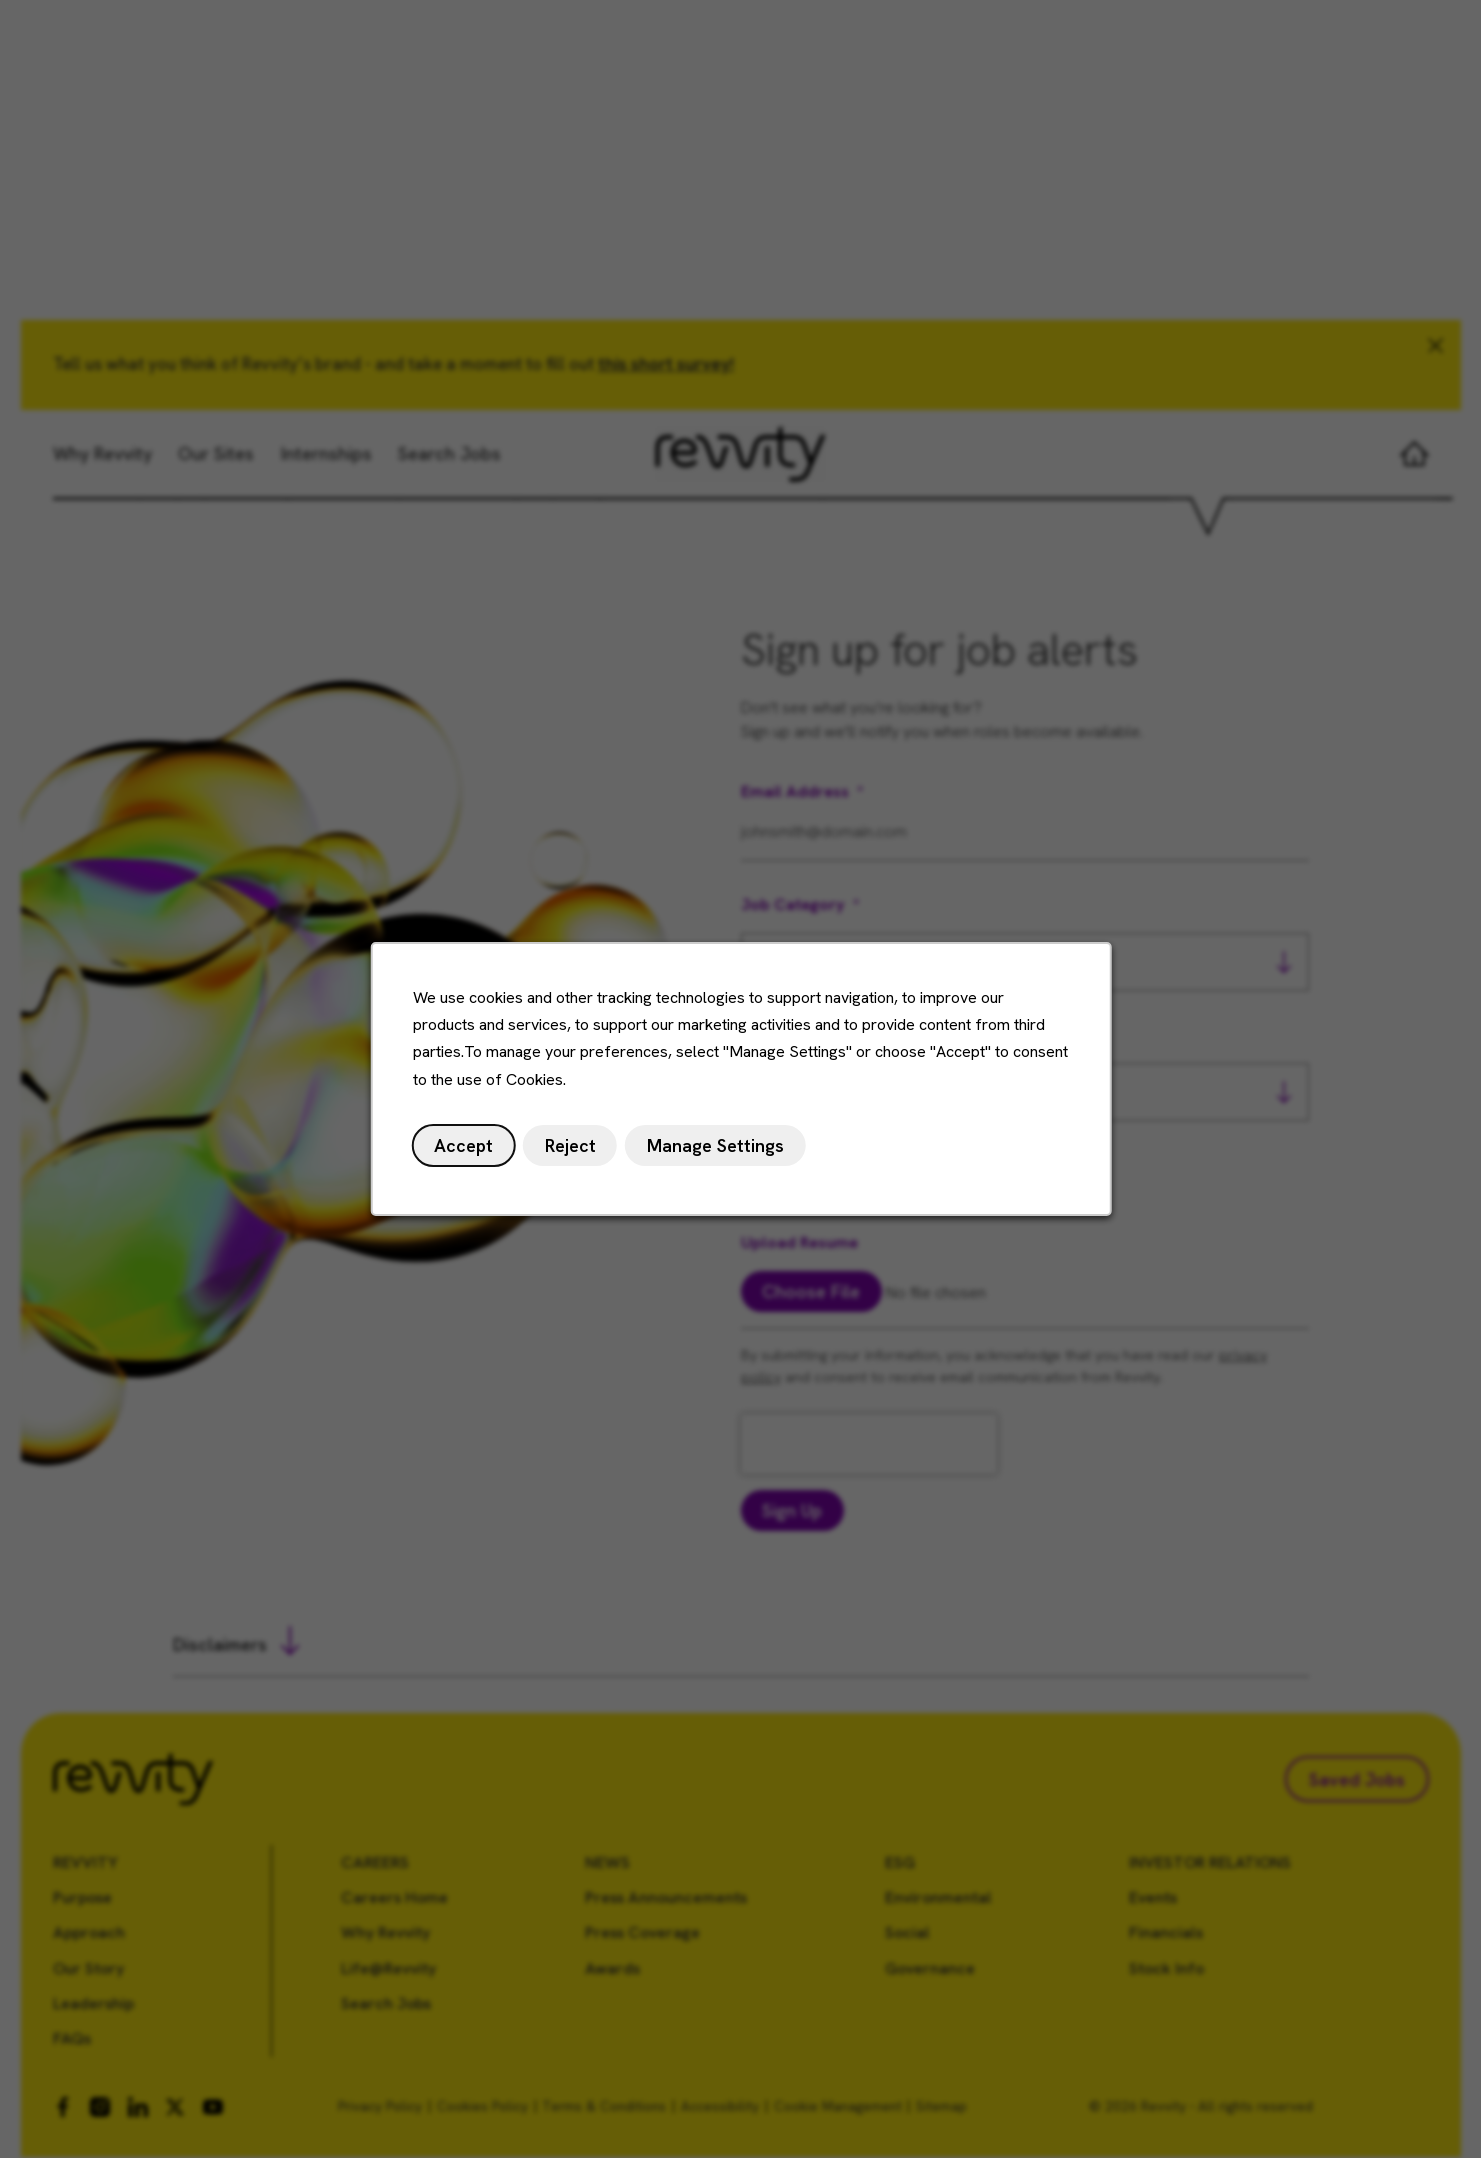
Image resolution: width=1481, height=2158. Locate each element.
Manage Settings (715, 1149)
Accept (469, 1149)
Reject (573, 1149)
